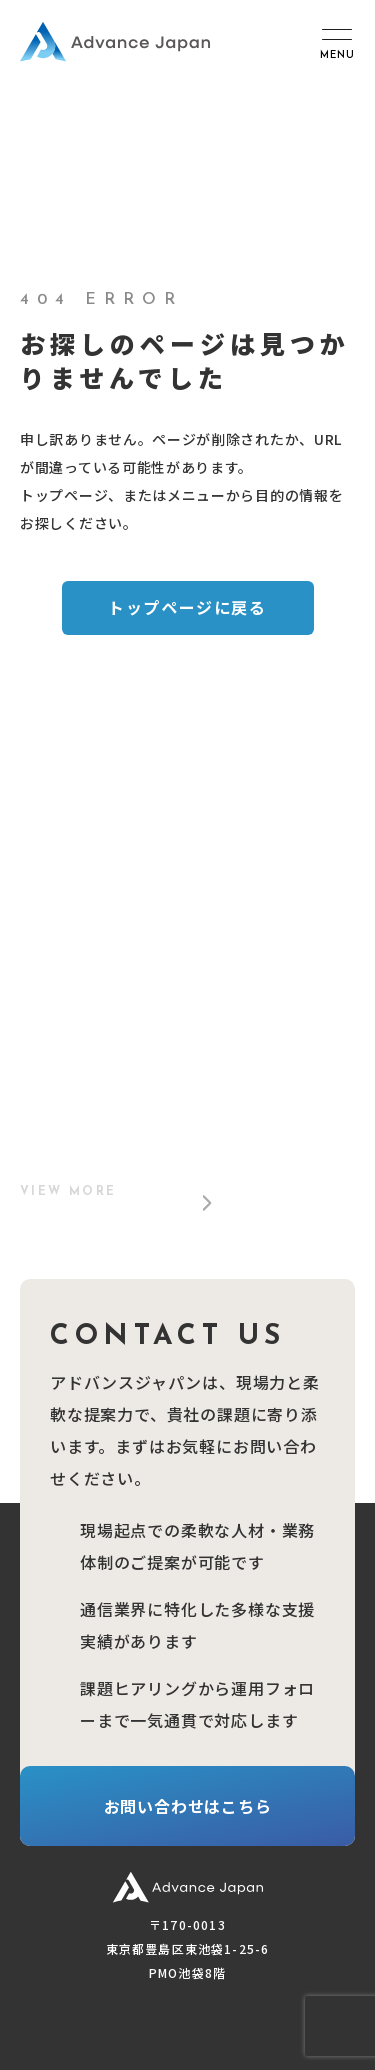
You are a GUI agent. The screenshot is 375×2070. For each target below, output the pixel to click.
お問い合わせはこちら (188, 1806)
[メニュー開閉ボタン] (337, 42)
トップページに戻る (187, 607)
